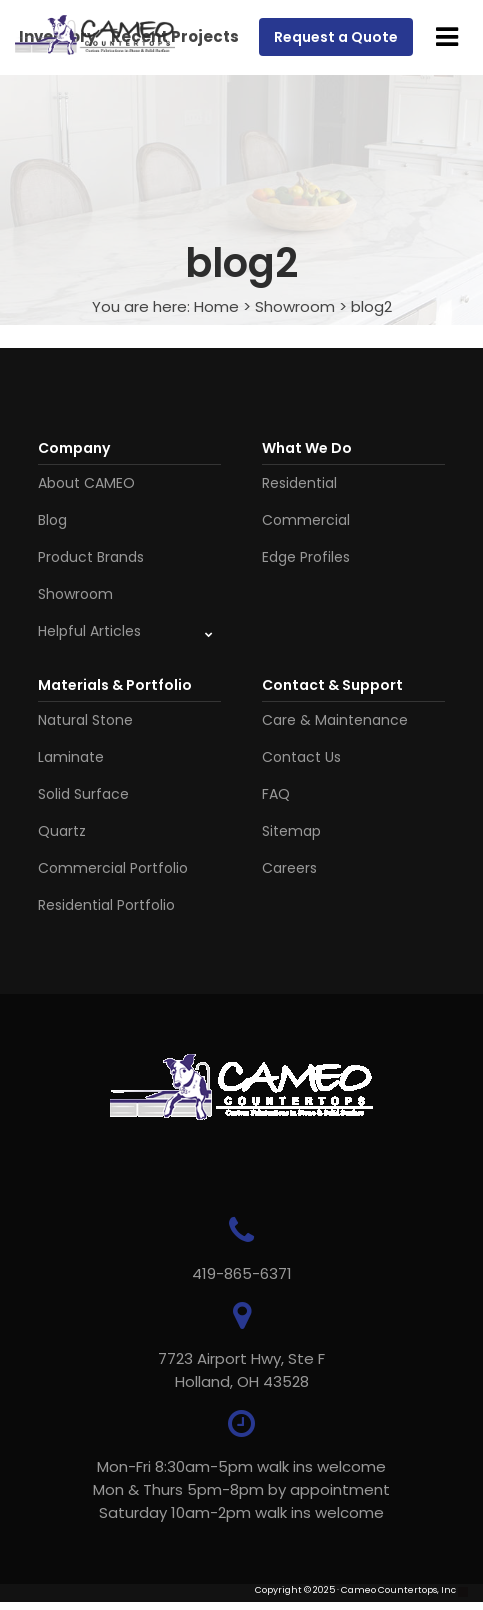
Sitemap (291, 831)
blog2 (371, 306)
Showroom (295, 306)
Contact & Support (332, 685)
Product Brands (91, 557)
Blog (52, 520)
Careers (289, 868)
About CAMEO (86, 483)
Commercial (306, 520)
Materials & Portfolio (115, 685)
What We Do (307, 448)
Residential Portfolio (106, 905)
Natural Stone (85, 720)
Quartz (62, 831)
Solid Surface (83, 794)
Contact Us (301, 757)
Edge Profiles (306, 557)
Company (74, 448)
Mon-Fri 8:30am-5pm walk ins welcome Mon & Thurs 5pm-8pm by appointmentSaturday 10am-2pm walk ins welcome (241, 1489)
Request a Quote (336, 37)
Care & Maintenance (335, 720)
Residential (299, 483)
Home (216, 306)
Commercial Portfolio (113, 868)
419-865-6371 (242, 1273)
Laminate (71, 757)
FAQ (276, 794)
